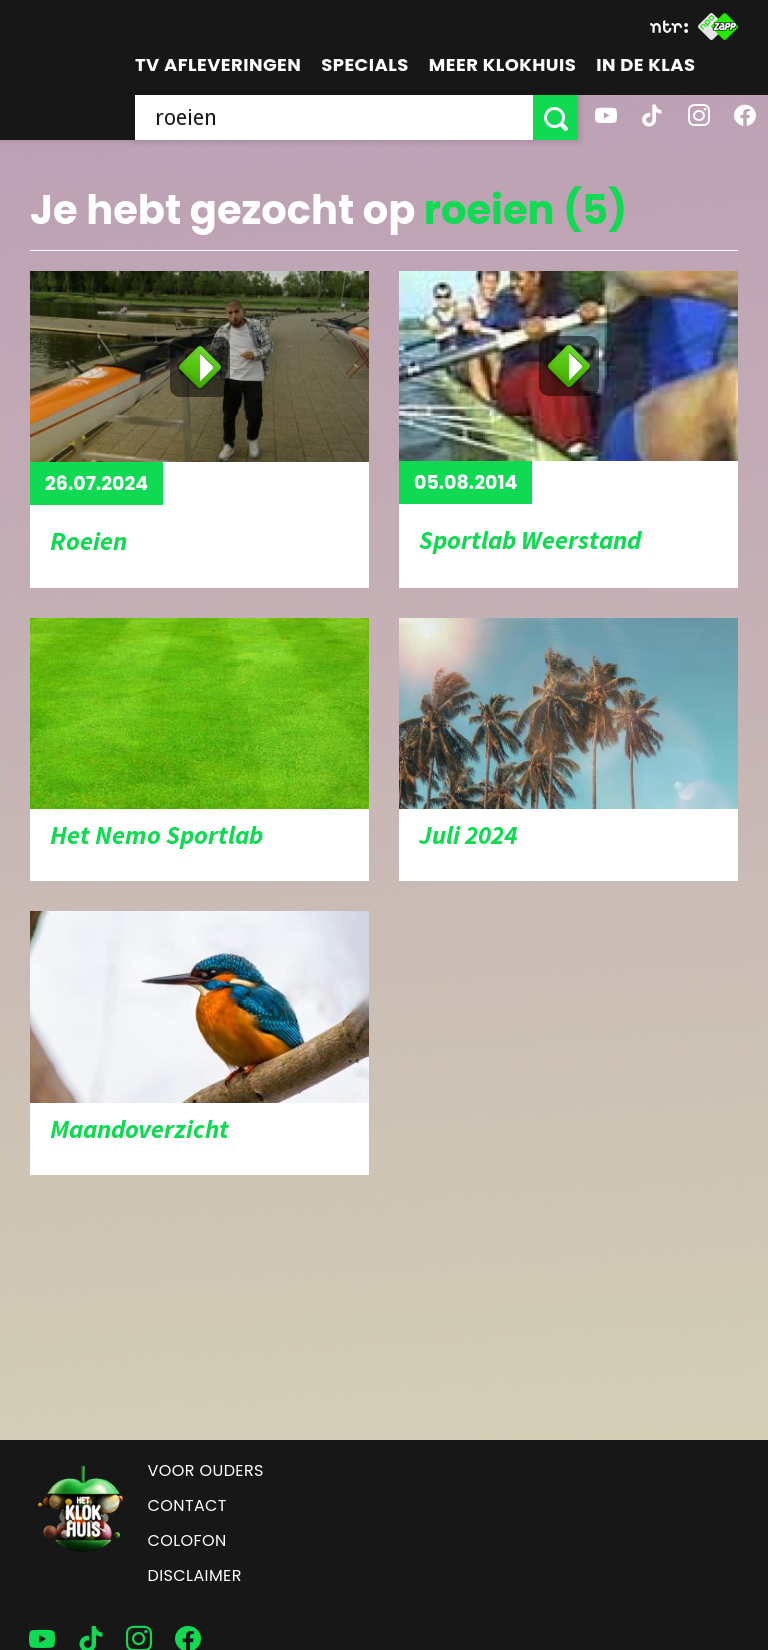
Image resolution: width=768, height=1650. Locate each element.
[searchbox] (334, 117)
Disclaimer (195, 1575)
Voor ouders (206, 1470)
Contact (187, 1505)
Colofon (187, 1540)
